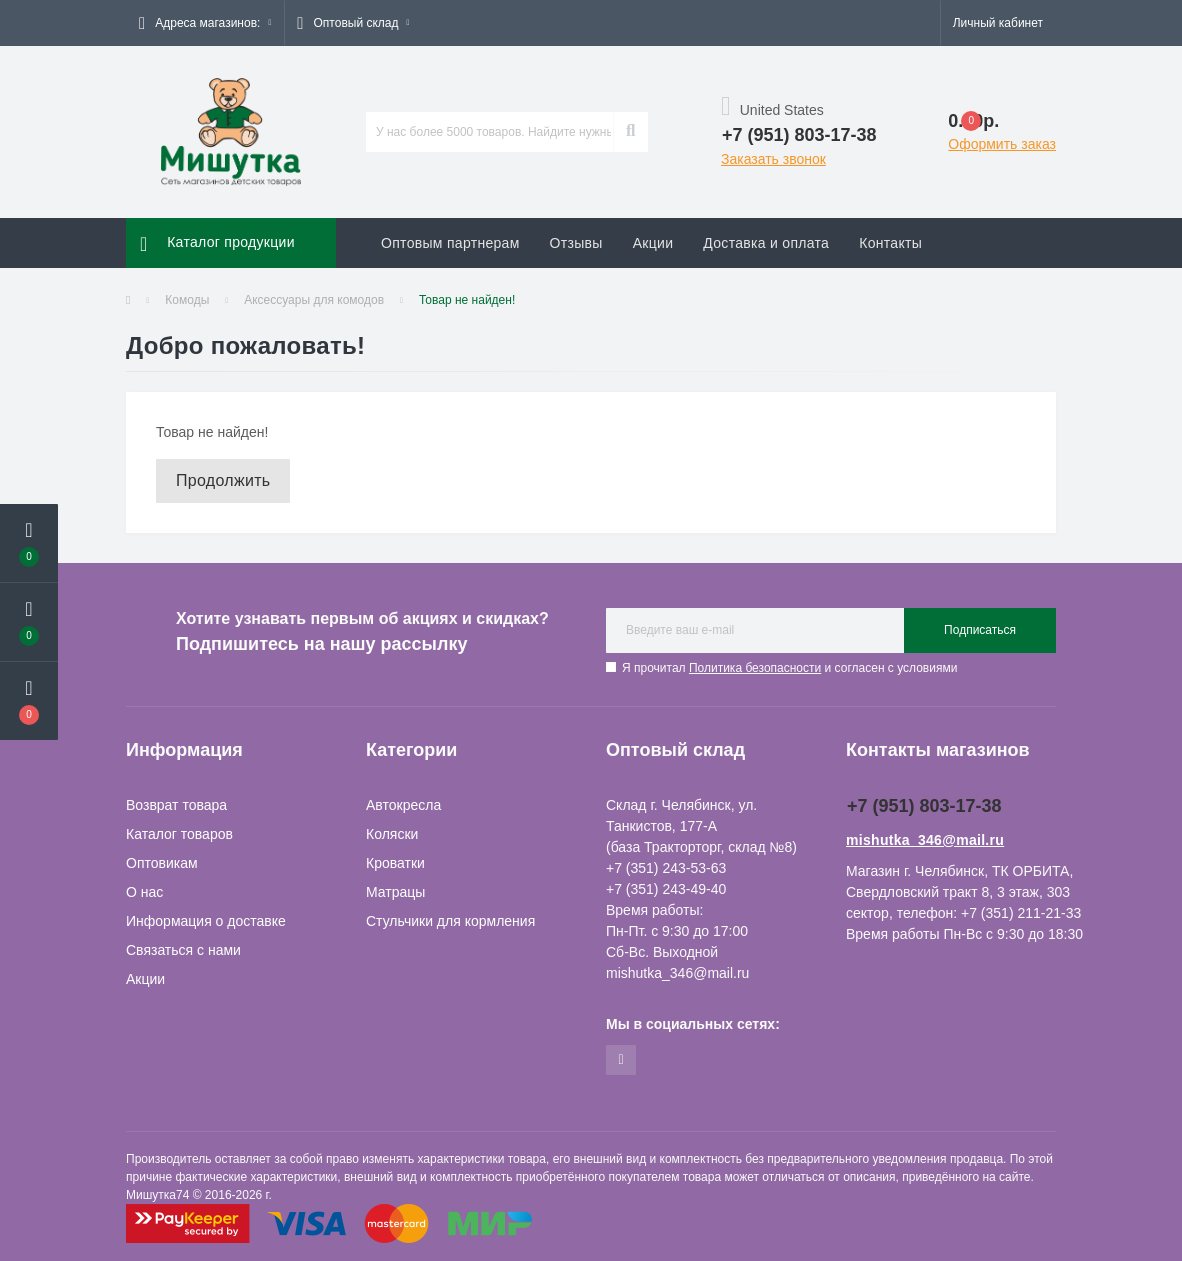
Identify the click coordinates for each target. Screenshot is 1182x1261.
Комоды (187, 300)
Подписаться (980, 630)
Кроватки (395, 863)
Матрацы (395, 892)
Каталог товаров (179, 834)
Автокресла (403, 805)
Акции (653, 243)
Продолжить (223, 480)
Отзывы (576, 243)
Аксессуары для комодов (314, 300)
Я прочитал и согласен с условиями (789, 668)
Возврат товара (176, 805)
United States (772, 110)
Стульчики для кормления (450, 921)
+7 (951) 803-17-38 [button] (924, 806)
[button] (205, 23)
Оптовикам (162, 863)
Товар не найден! (467, 300)
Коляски (392, 834)
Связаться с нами (183, 950)
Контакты (890, 243)
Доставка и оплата (766, 243)
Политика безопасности (755, 668)
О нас (144, 892)
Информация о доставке (206, 921)
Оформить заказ (1002, 144)
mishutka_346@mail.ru (925, 840)
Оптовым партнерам (450, 243)
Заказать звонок (773, 159)
